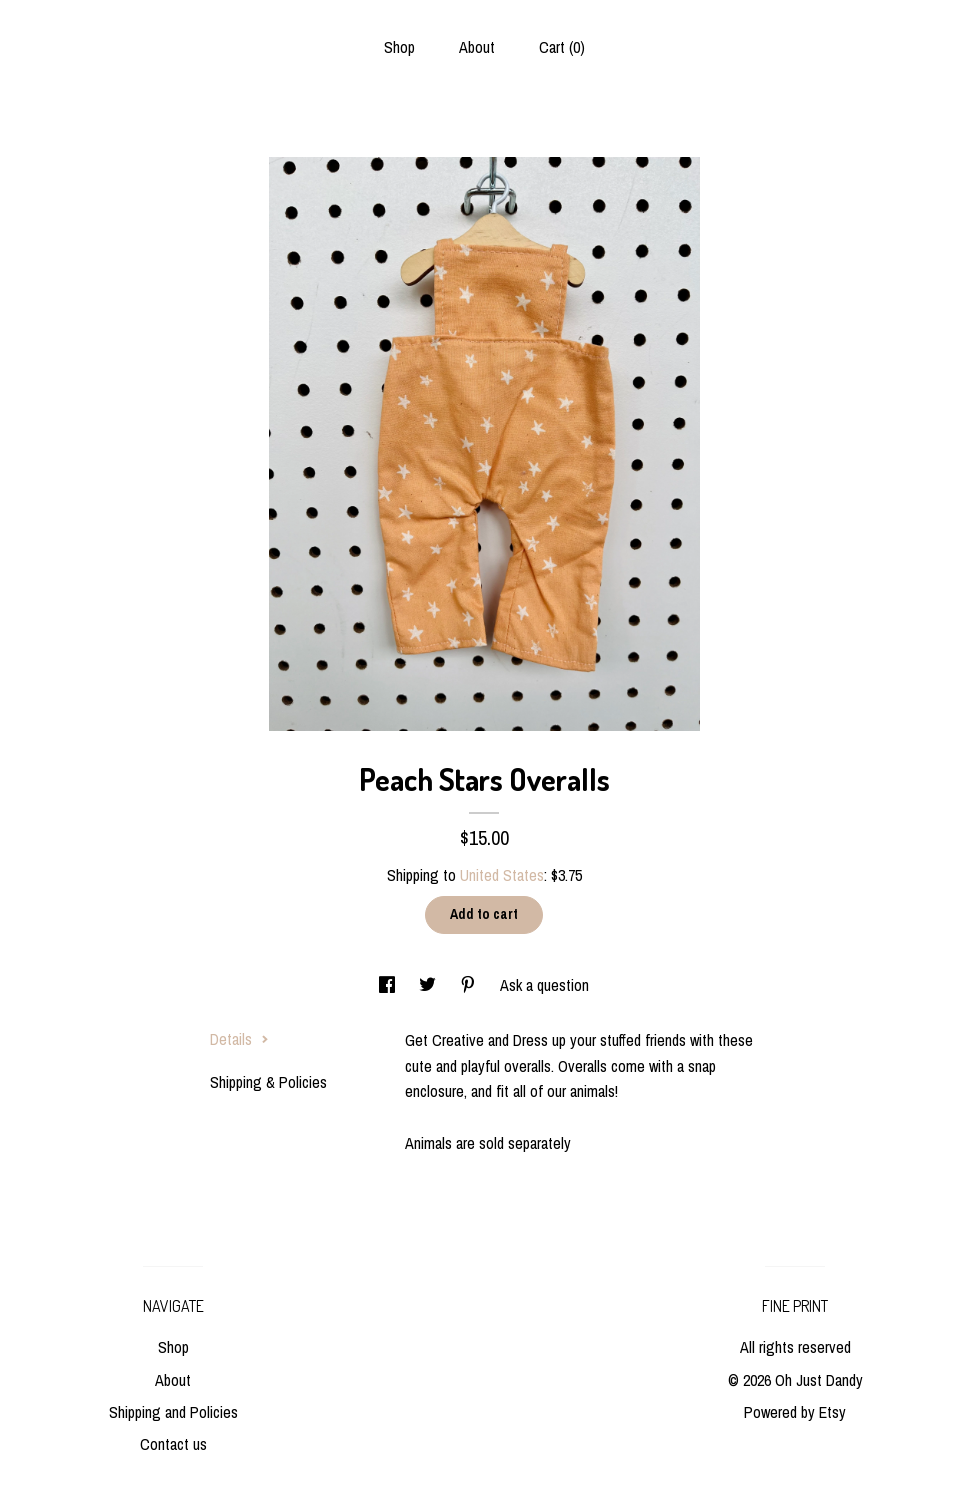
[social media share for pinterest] (470, 985)
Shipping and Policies (173, 1412)
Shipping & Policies (268, 1082)
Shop (399, 47)
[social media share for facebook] (389, 985)
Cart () (562, 47)
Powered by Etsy (795, 1412)
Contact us (173, 1444)
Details (239, 1039)
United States (502, 875)
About (477, 47)
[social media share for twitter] (429, 985)
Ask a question (544, 985)
